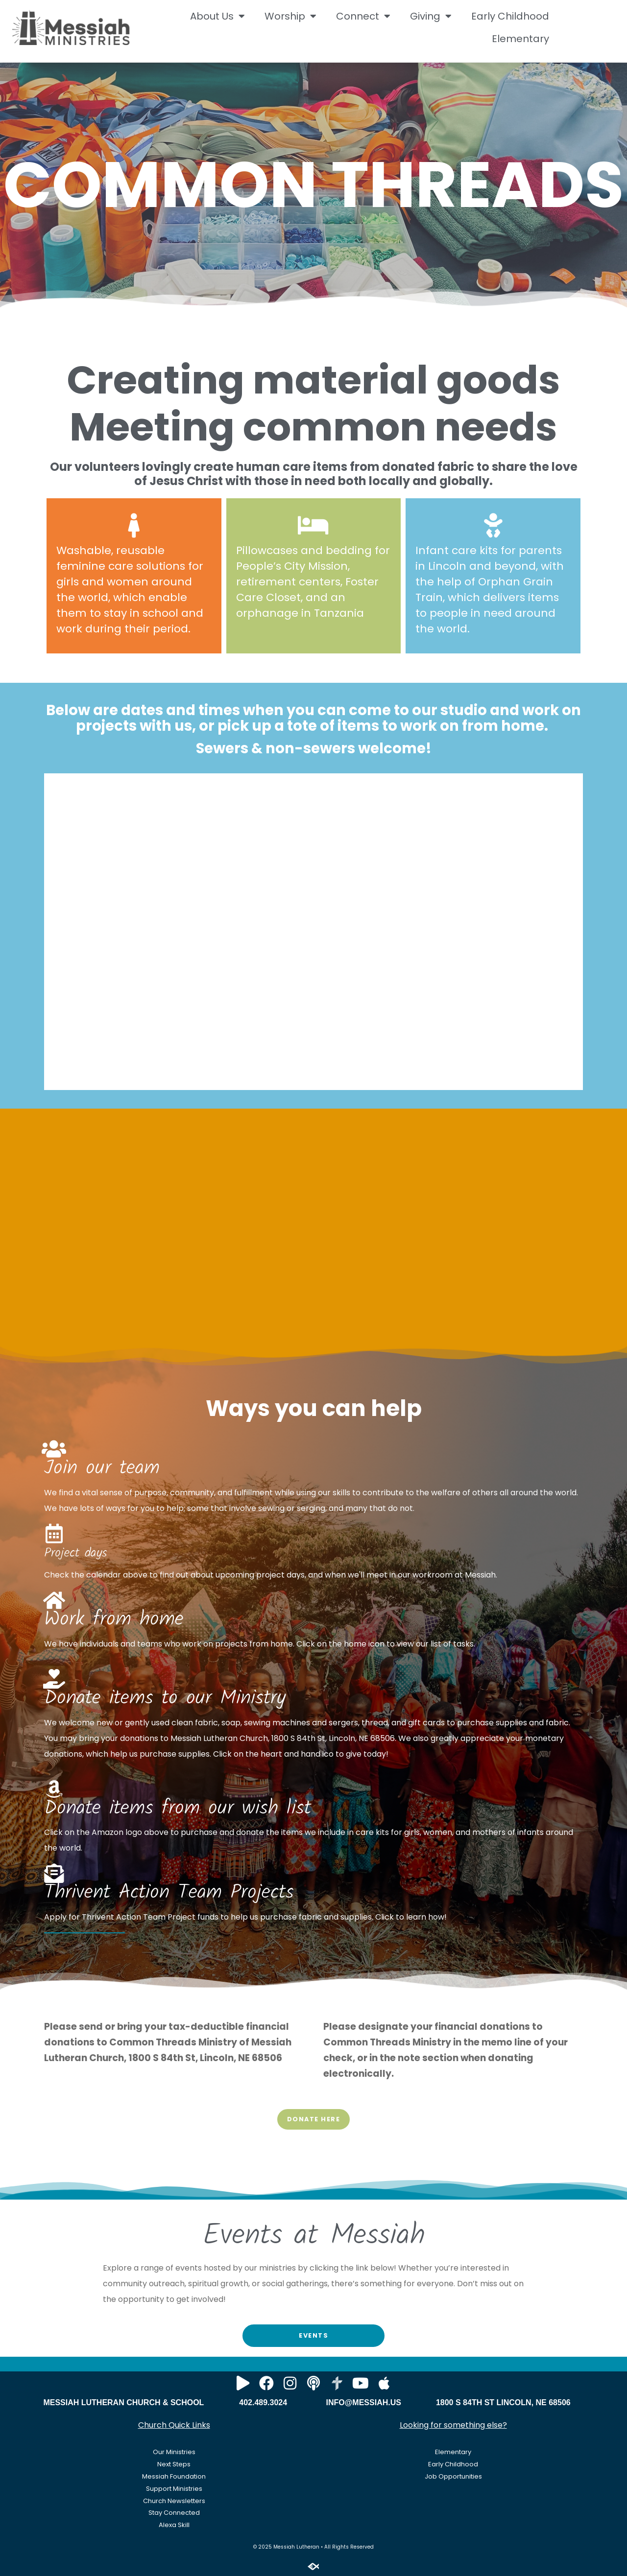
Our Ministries (174, 2452)
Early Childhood (510, 16)
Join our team (102, 1468)
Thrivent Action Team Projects (169, 1893)
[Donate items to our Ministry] (54, 1679)
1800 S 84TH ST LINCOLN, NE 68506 (503, 2402)
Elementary (520, 39)
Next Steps (174, 2464)
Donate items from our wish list (177, 1808)
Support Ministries (174, 2488)
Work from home (114, 1619)
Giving (431, 16)
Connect (363, 16)
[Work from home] (54, 1600)
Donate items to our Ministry (165, 1698)
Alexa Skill (174, 2525)
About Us (217, 16)
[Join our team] (54, 1449)
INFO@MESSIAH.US (363, 2402)
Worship (290, 16)
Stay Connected (174, 2512)
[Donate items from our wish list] (54, 1789)
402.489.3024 (263, 2402)
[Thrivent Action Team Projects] (54, 1873)
